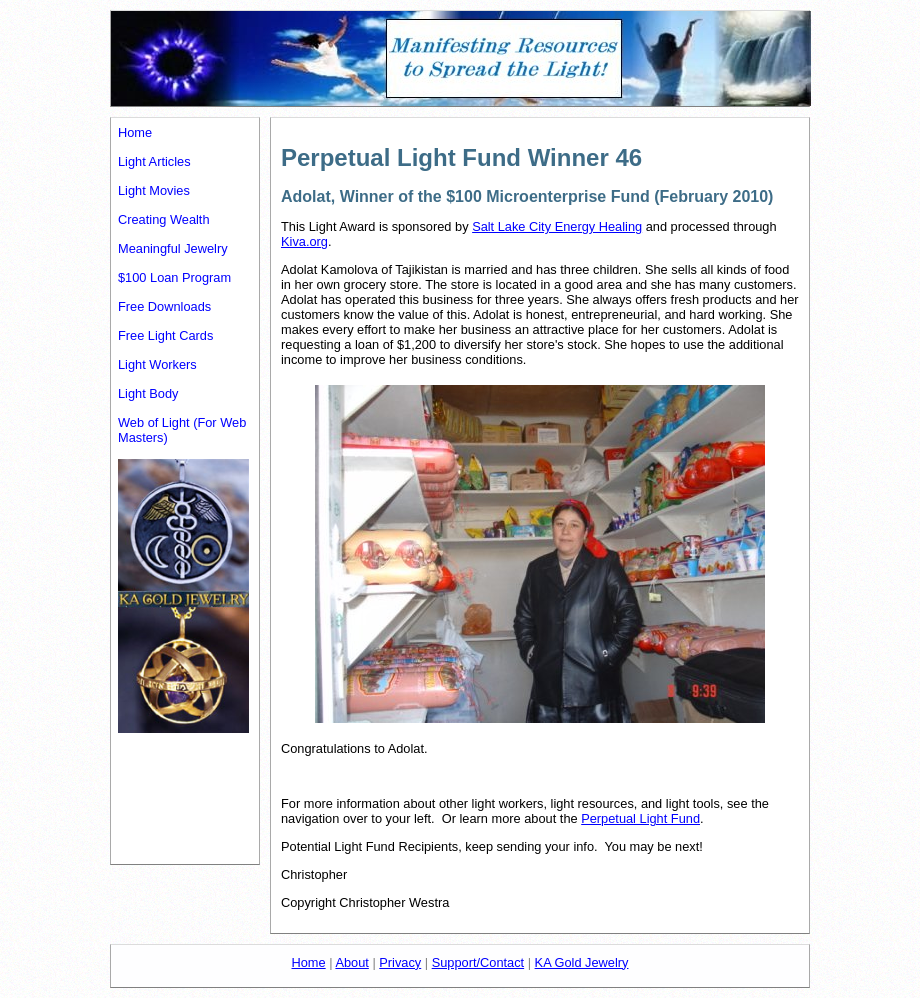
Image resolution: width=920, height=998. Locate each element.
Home (135, 132)
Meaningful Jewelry (173, 248)
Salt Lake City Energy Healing (557, 226)
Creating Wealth (164, 219)
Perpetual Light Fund (640, 818)
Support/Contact (478, 962)
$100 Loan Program (174, 277)
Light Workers (157, 364)
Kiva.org (304, 241)
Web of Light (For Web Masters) (182, 430)
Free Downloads (164, 306)
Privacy (400, 962)
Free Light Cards (165, 335)
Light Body (148, 393)
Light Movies (154, 190)
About (351, 962)
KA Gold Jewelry (582, 962)
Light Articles (154, 161)
